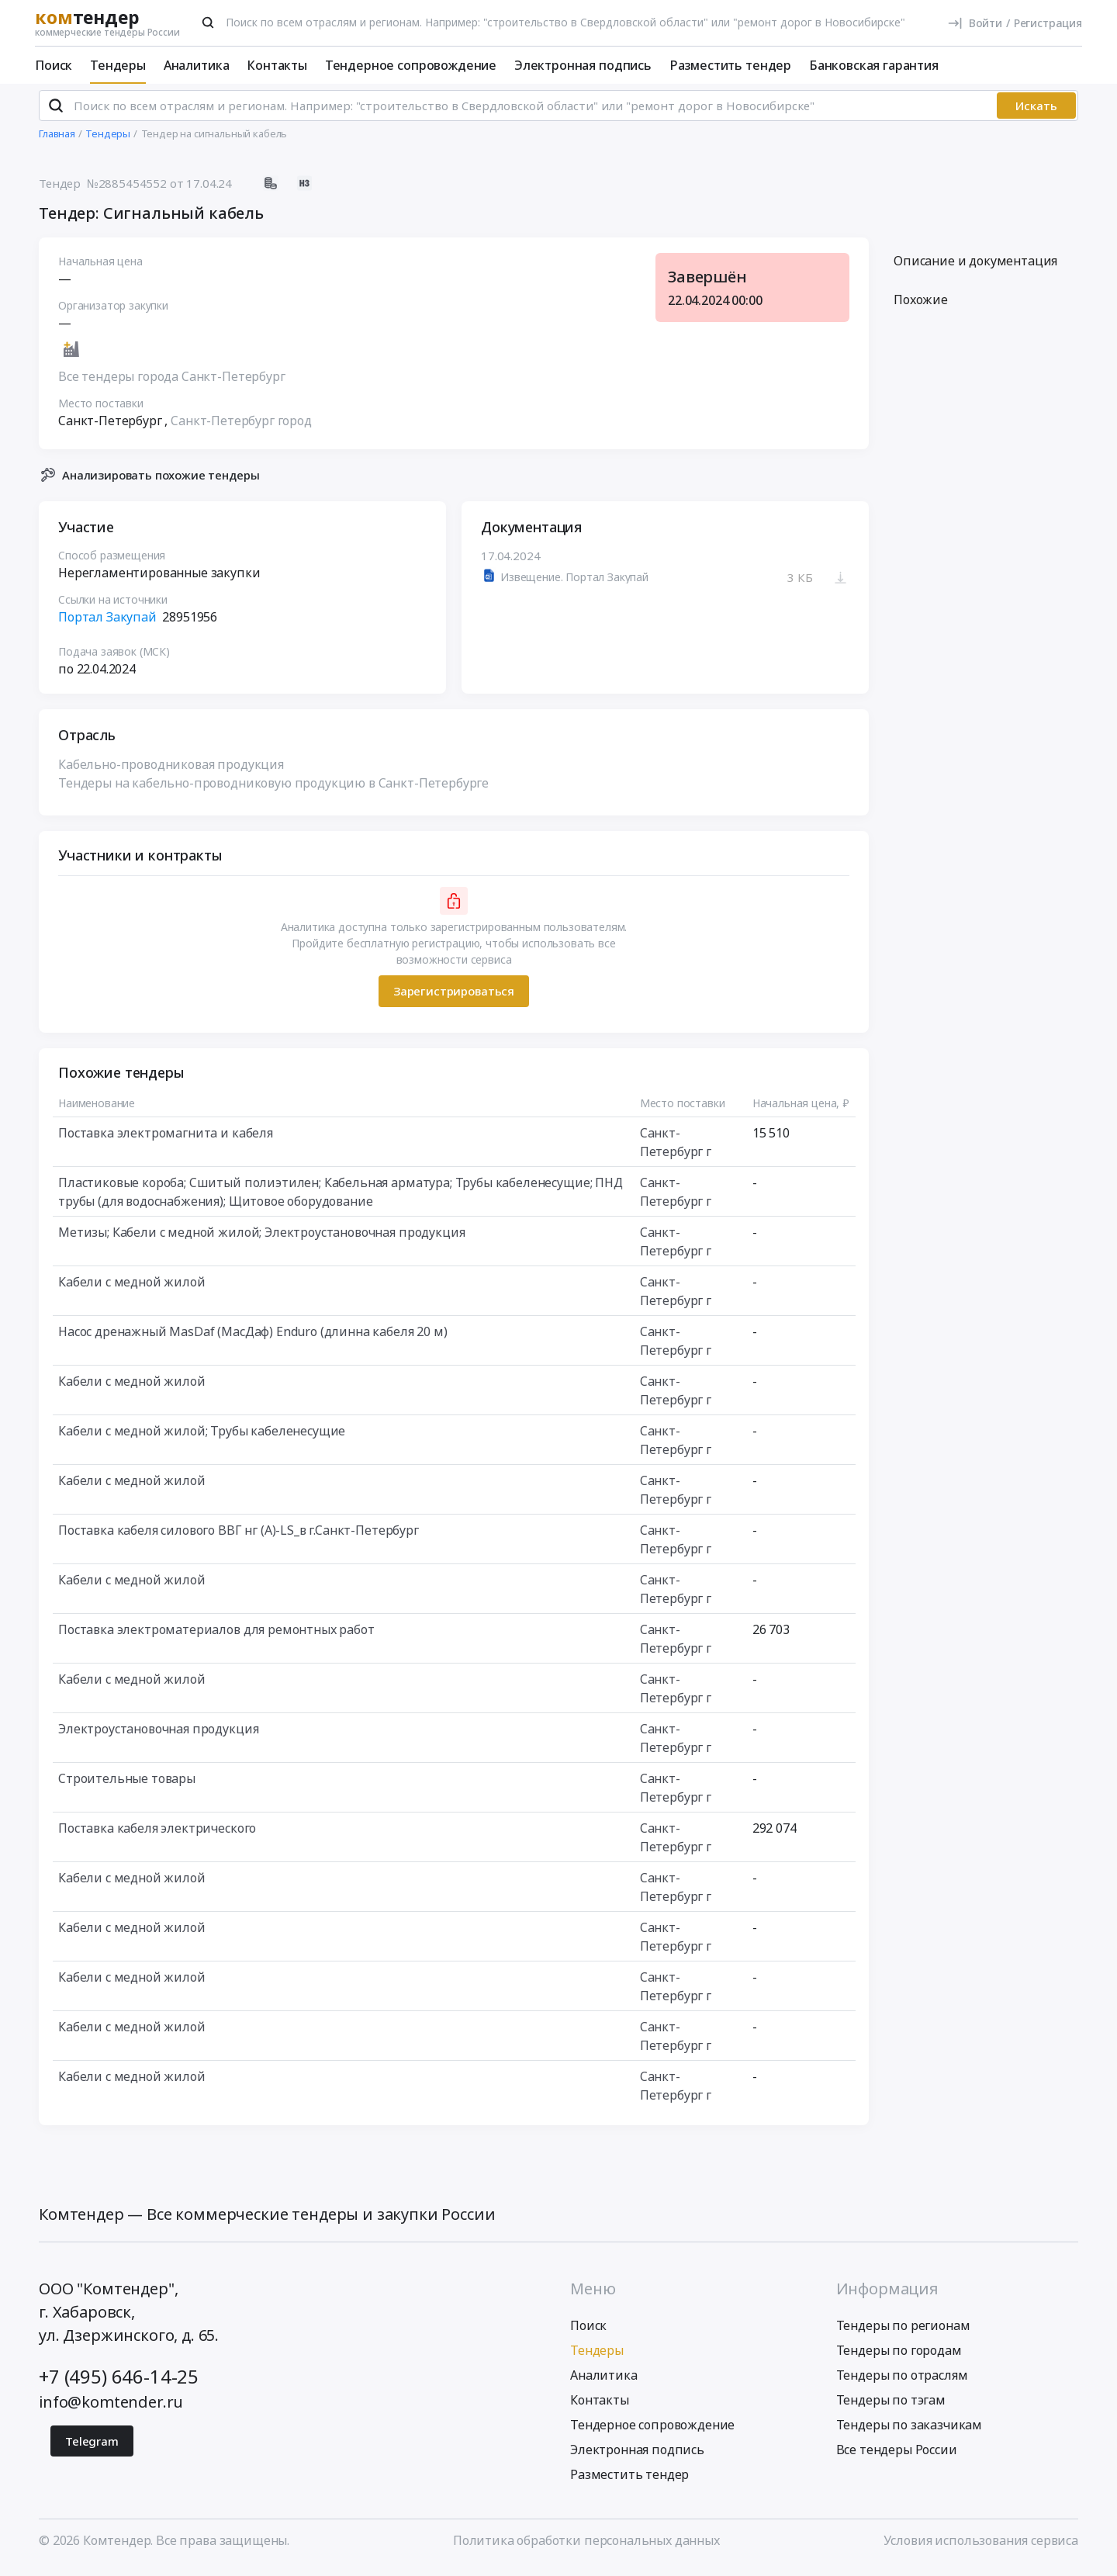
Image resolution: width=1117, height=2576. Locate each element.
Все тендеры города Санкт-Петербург (171, 383)
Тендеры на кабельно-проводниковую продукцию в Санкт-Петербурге (273, 789)
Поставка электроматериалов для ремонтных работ (216, 1635)
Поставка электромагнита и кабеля (165, 1139)
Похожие (921, 306)
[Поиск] (208, 22)
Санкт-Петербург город (241, 427)
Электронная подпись (583, 65)
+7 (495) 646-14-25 (119, 2383)
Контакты (277, 65)
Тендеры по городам (899, 2357)
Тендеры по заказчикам (909, 2431)
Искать (1036, 112)
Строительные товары (126, 1784)
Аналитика (197, 65)
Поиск (53, 65)
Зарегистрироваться (453, 998)
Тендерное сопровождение (410, 65)
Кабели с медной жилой (132, 1288)
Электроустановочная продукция (158, 1734)
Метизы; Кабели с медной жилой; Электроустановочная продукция (261, 1238)
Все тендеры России (896, 2456)
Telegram (92, 2448)
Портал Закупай (107, 623)
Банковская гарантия (874, 65)
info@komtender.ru (111, 2408)
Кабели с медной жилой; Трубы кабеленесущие (201, 1437)
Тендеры (118, 65)
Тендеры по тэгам (891, 2406)
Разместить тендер (730, 65)
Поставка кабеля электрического (157, 1834)
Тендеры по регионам (903, 2332)
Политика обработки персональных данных (586, 2547)
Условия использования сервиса (981, 2547)
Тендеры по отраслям (902, 2382)
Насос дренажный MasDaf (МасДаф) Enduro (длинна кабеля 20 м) (253, 1337)
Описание (975, 267)
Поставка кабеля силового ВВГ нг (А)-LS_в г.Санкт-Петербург (238, 1536)
